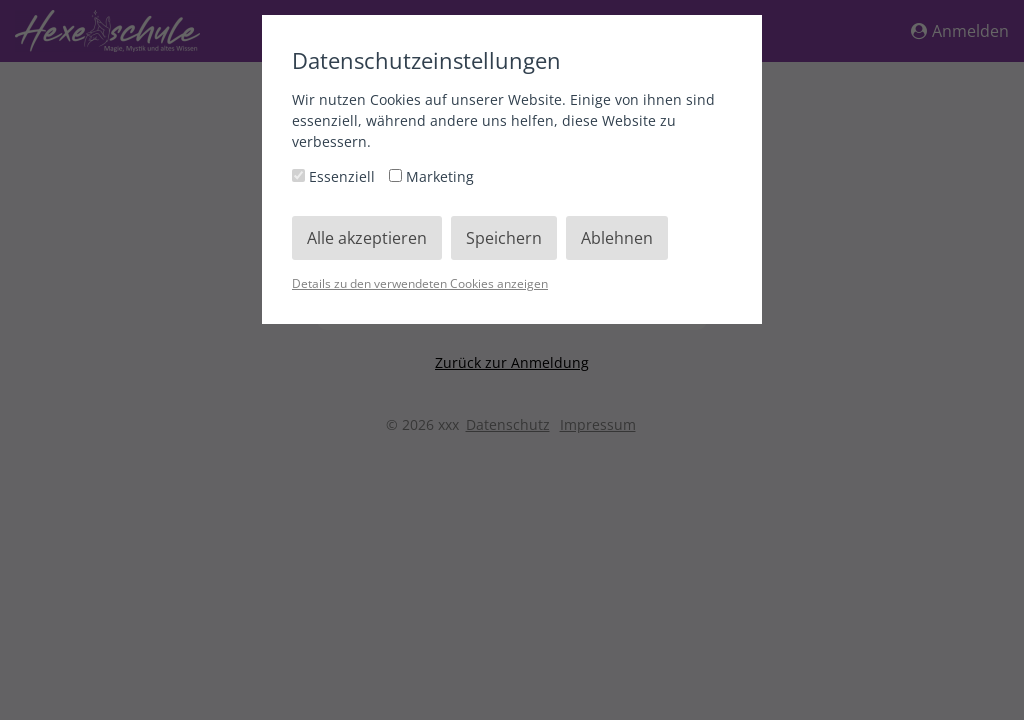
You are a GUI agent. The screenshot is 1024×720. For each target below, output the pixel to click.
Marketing (431, 176)
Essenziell (335, 176)
